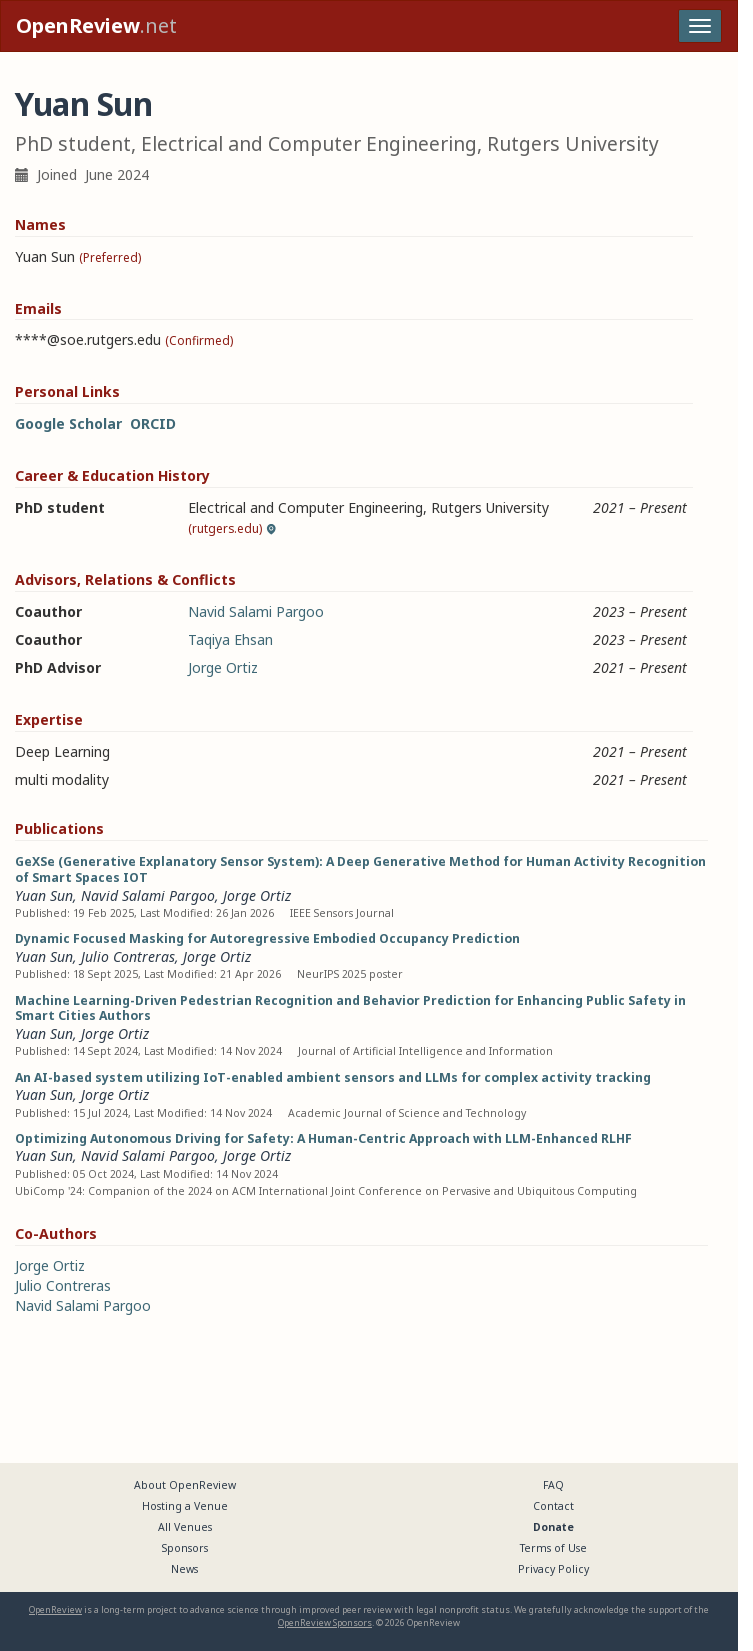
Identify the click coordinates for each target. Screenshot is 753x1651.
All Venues (185, 1527)
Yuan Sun (44, 895)
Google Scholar (68, 423)
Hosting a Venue (185, 1506)
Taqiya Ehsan (230, 639)
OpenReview (55, 1609)
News (184, 1569)
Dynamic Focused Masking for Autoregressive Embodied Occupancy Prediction (267, 938)
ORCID (153, 423)
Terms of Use (553, 1548)
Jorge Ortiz (223, 667)
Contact (553, 1506)
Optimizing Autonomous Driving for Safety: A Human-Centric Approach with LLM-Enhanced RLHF (323, 1138)
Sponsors (185, 1548)
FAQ (553, 1485)
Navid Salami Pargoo (256, 611)
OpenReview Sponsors (325, 1622)
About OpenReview (185, 1485)
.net (96, 25)
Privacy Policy (553, 1569)
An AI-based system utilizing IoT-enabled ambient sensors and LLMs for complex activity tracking (333, 1077)
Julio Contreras (128, 956)
